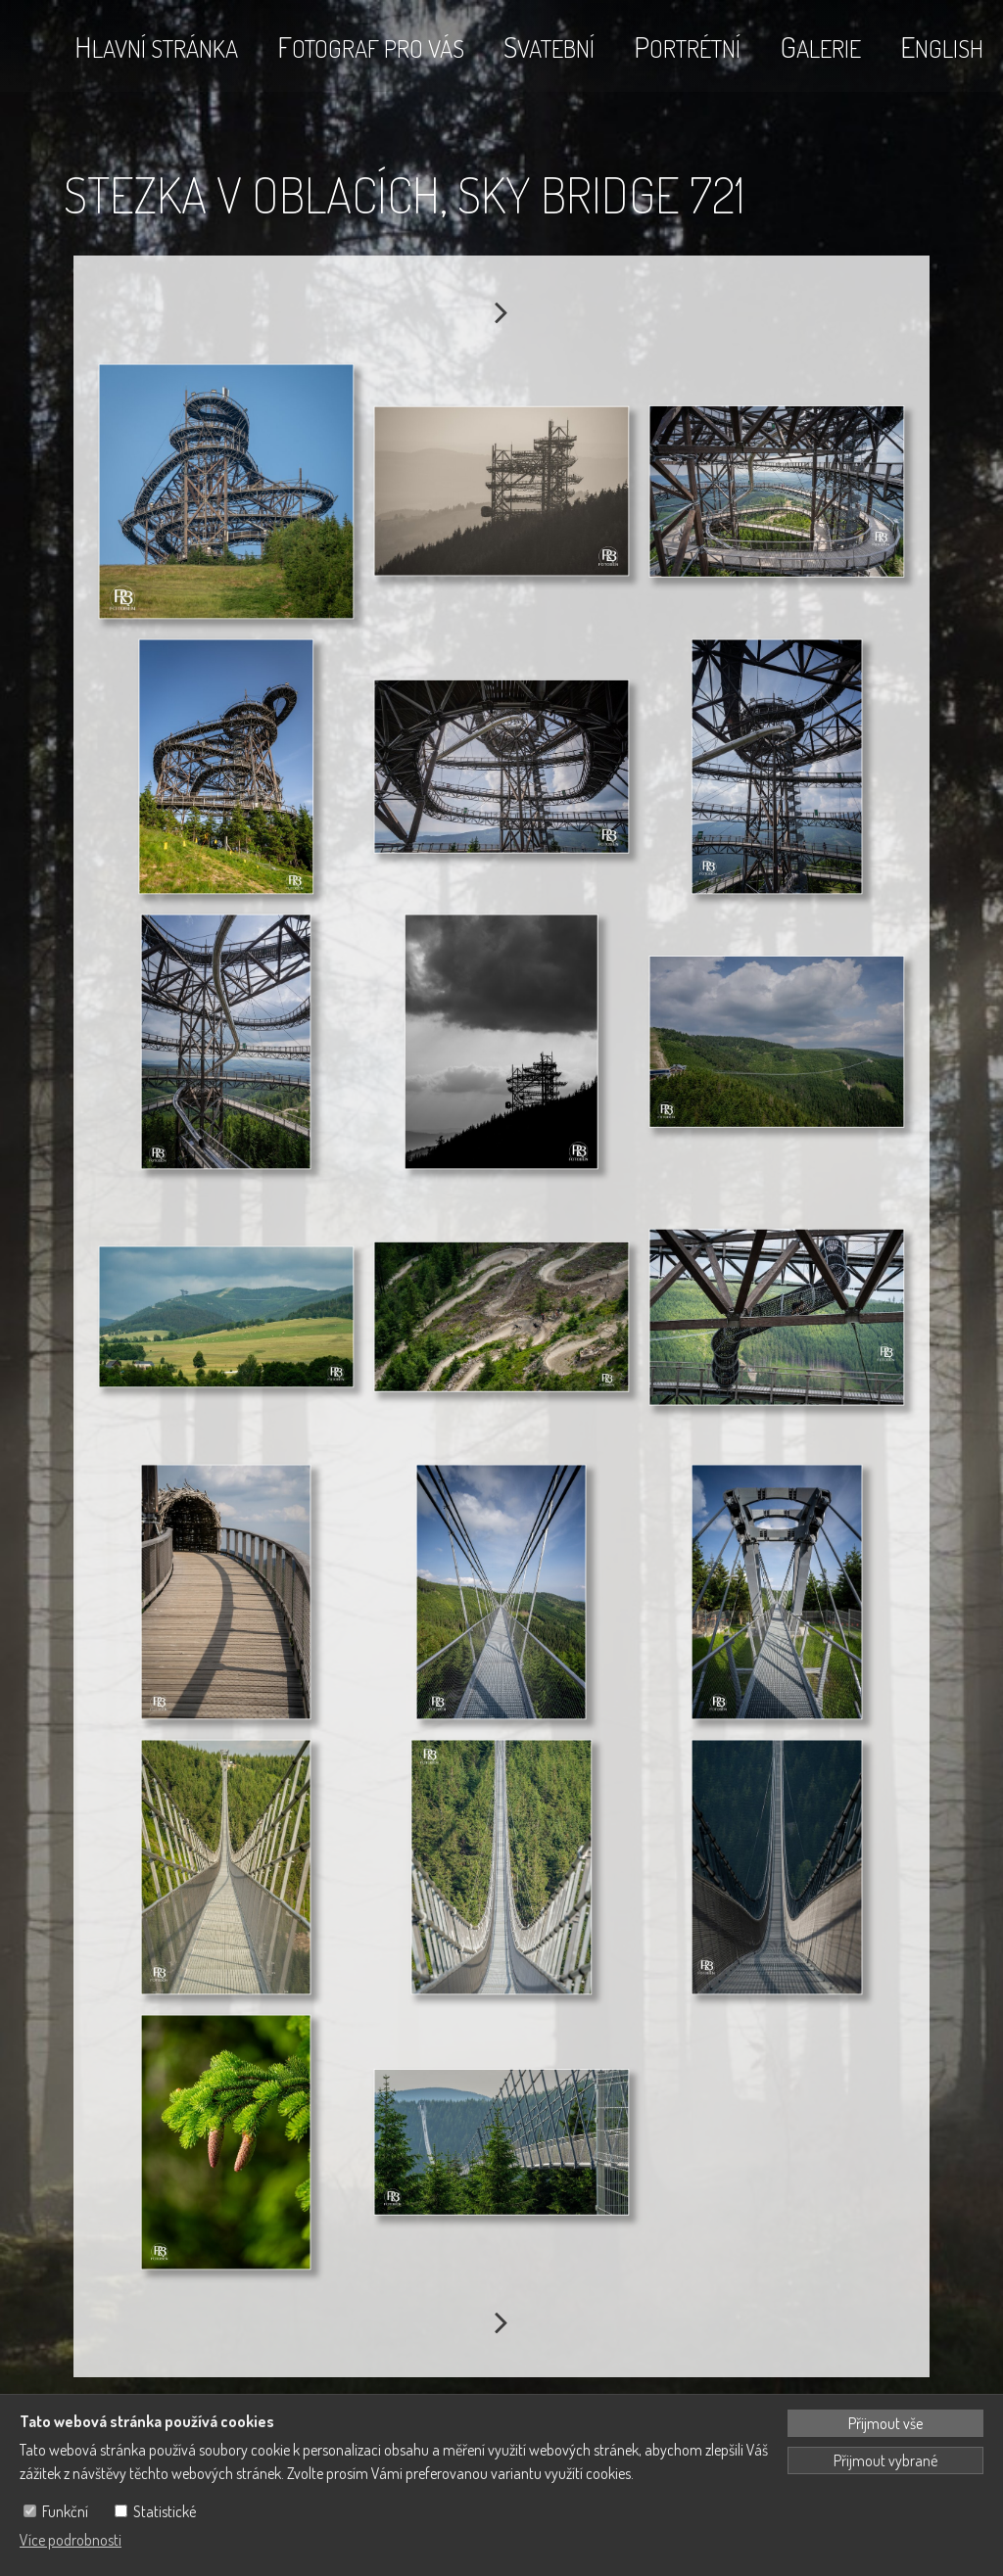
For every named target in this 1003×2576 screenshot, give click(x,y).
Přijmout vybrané (885, 2460)
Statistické (164, 2511)
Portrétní (687, 46)
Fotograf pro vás (370, 46)
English (941, 46)
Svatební (549, 46)
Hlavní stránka (156, 46)
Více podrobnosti (70, 2540)
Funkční (65, 2511)
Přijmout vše (885, 2423)
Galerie (820, 46)
